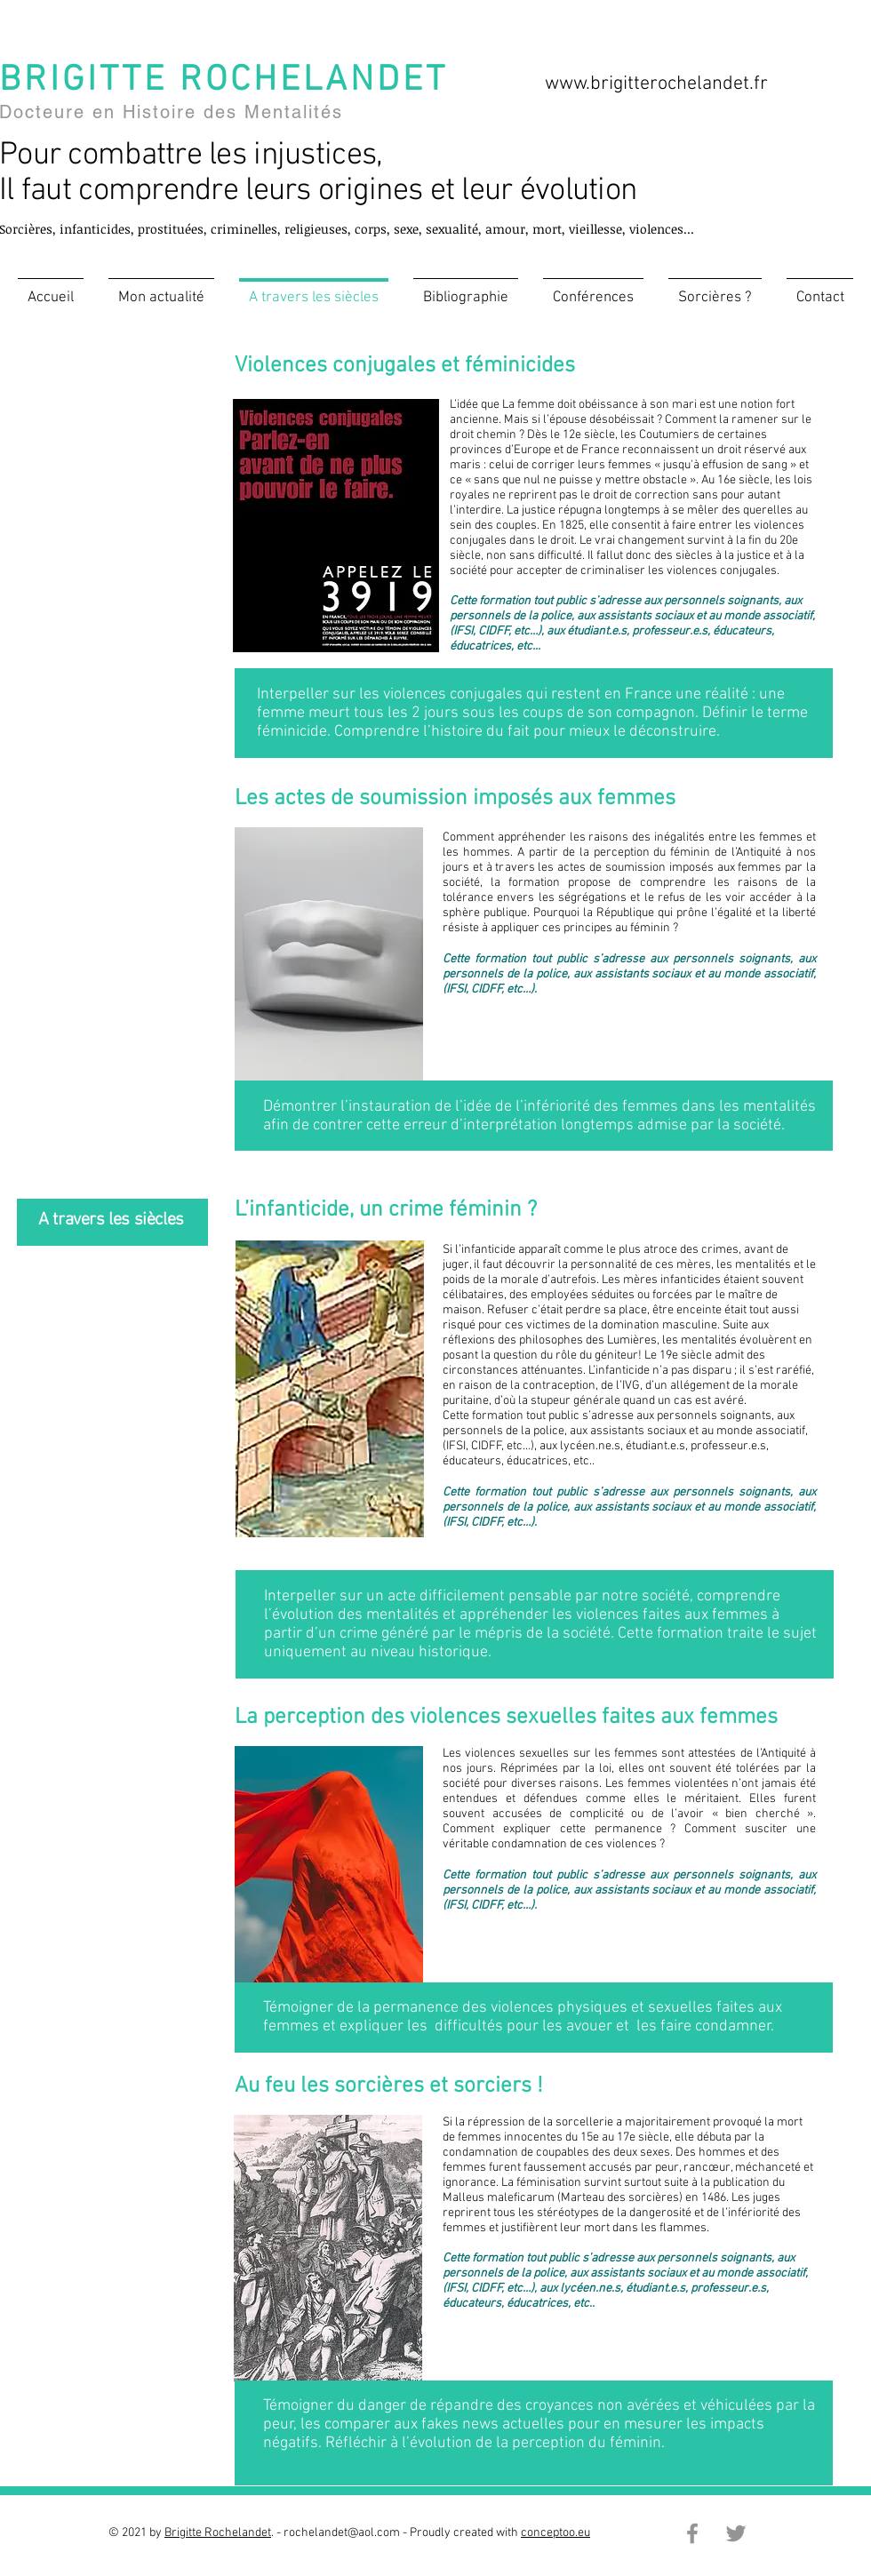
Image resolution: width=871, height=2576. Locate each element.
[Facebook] (692, 2533)
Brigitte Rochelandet (217, 2532)
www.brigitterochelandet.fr (656, 84)
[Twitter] (736, 2533)
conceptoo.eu (555, 2532)
